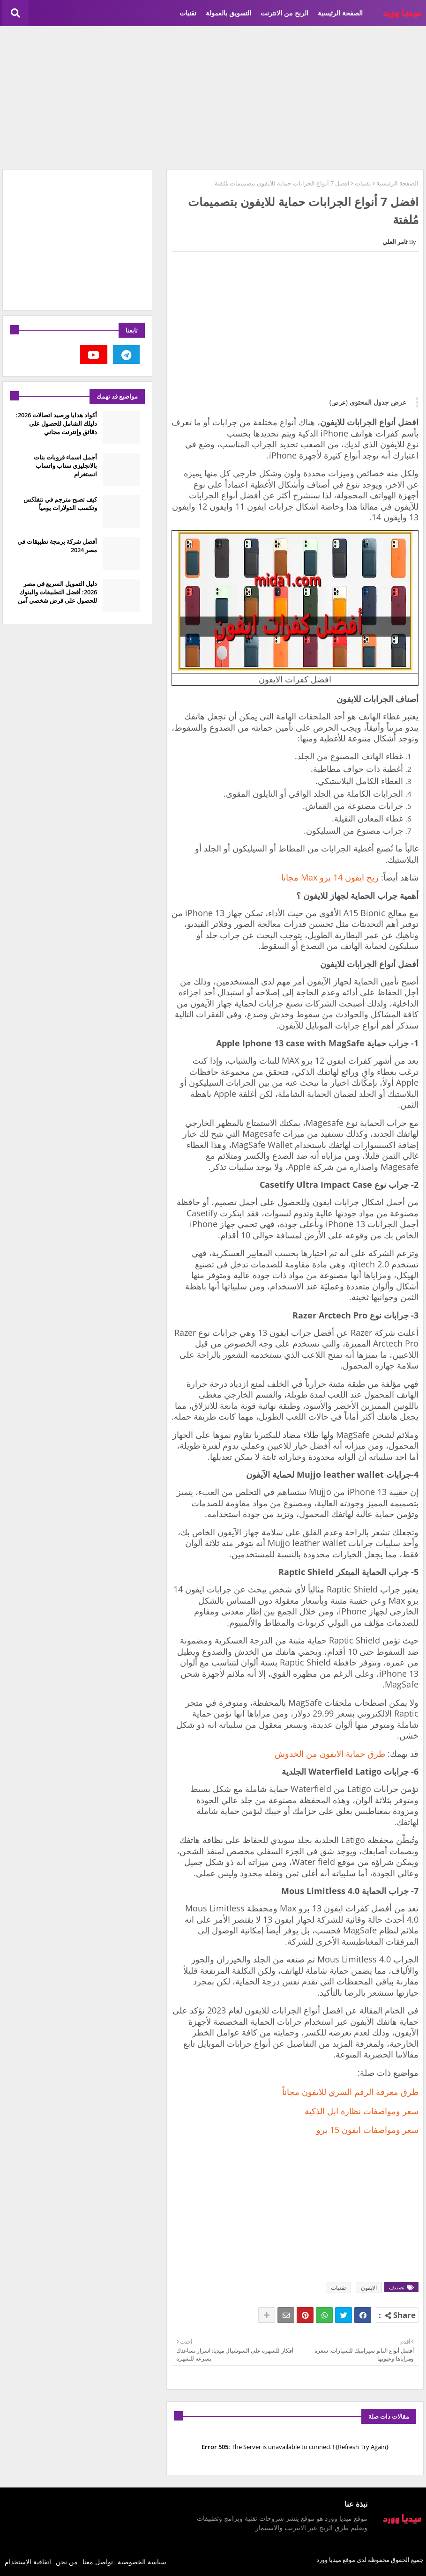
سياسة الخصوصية (142, 2561)
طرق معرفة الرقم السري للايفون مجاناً (350, 2091)
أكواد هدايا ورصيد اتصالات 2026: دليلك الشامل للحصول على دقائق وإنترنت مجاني (56, 423)
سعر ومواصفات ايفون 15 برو (367, 2129)
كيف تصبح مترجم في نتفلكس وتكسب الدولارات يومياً (60, 503)
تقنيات (187, 12)
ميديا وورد (328, 2559)
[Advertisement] (213, 96)
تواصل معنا (97, 2561)
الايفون (369, 2288)
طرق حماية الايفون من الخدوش (330, 1753)
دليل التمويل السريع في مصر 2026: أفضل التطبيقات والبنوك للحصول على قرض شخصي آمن (57, 592)
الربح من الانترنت (284, 12)
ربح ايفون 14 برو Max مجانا (330, 877)
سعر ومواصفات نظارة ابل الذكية (362, 2111)
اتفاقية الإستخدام (28, 2561)
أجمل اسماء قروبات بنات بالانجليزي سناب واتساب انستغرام (65, 465)
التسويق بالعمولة (228, 12)
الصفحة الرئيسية (340, 12)
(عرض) (338, 402)
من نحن (67, 2561)
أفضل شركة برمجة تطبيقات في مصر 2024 (57, 545)
